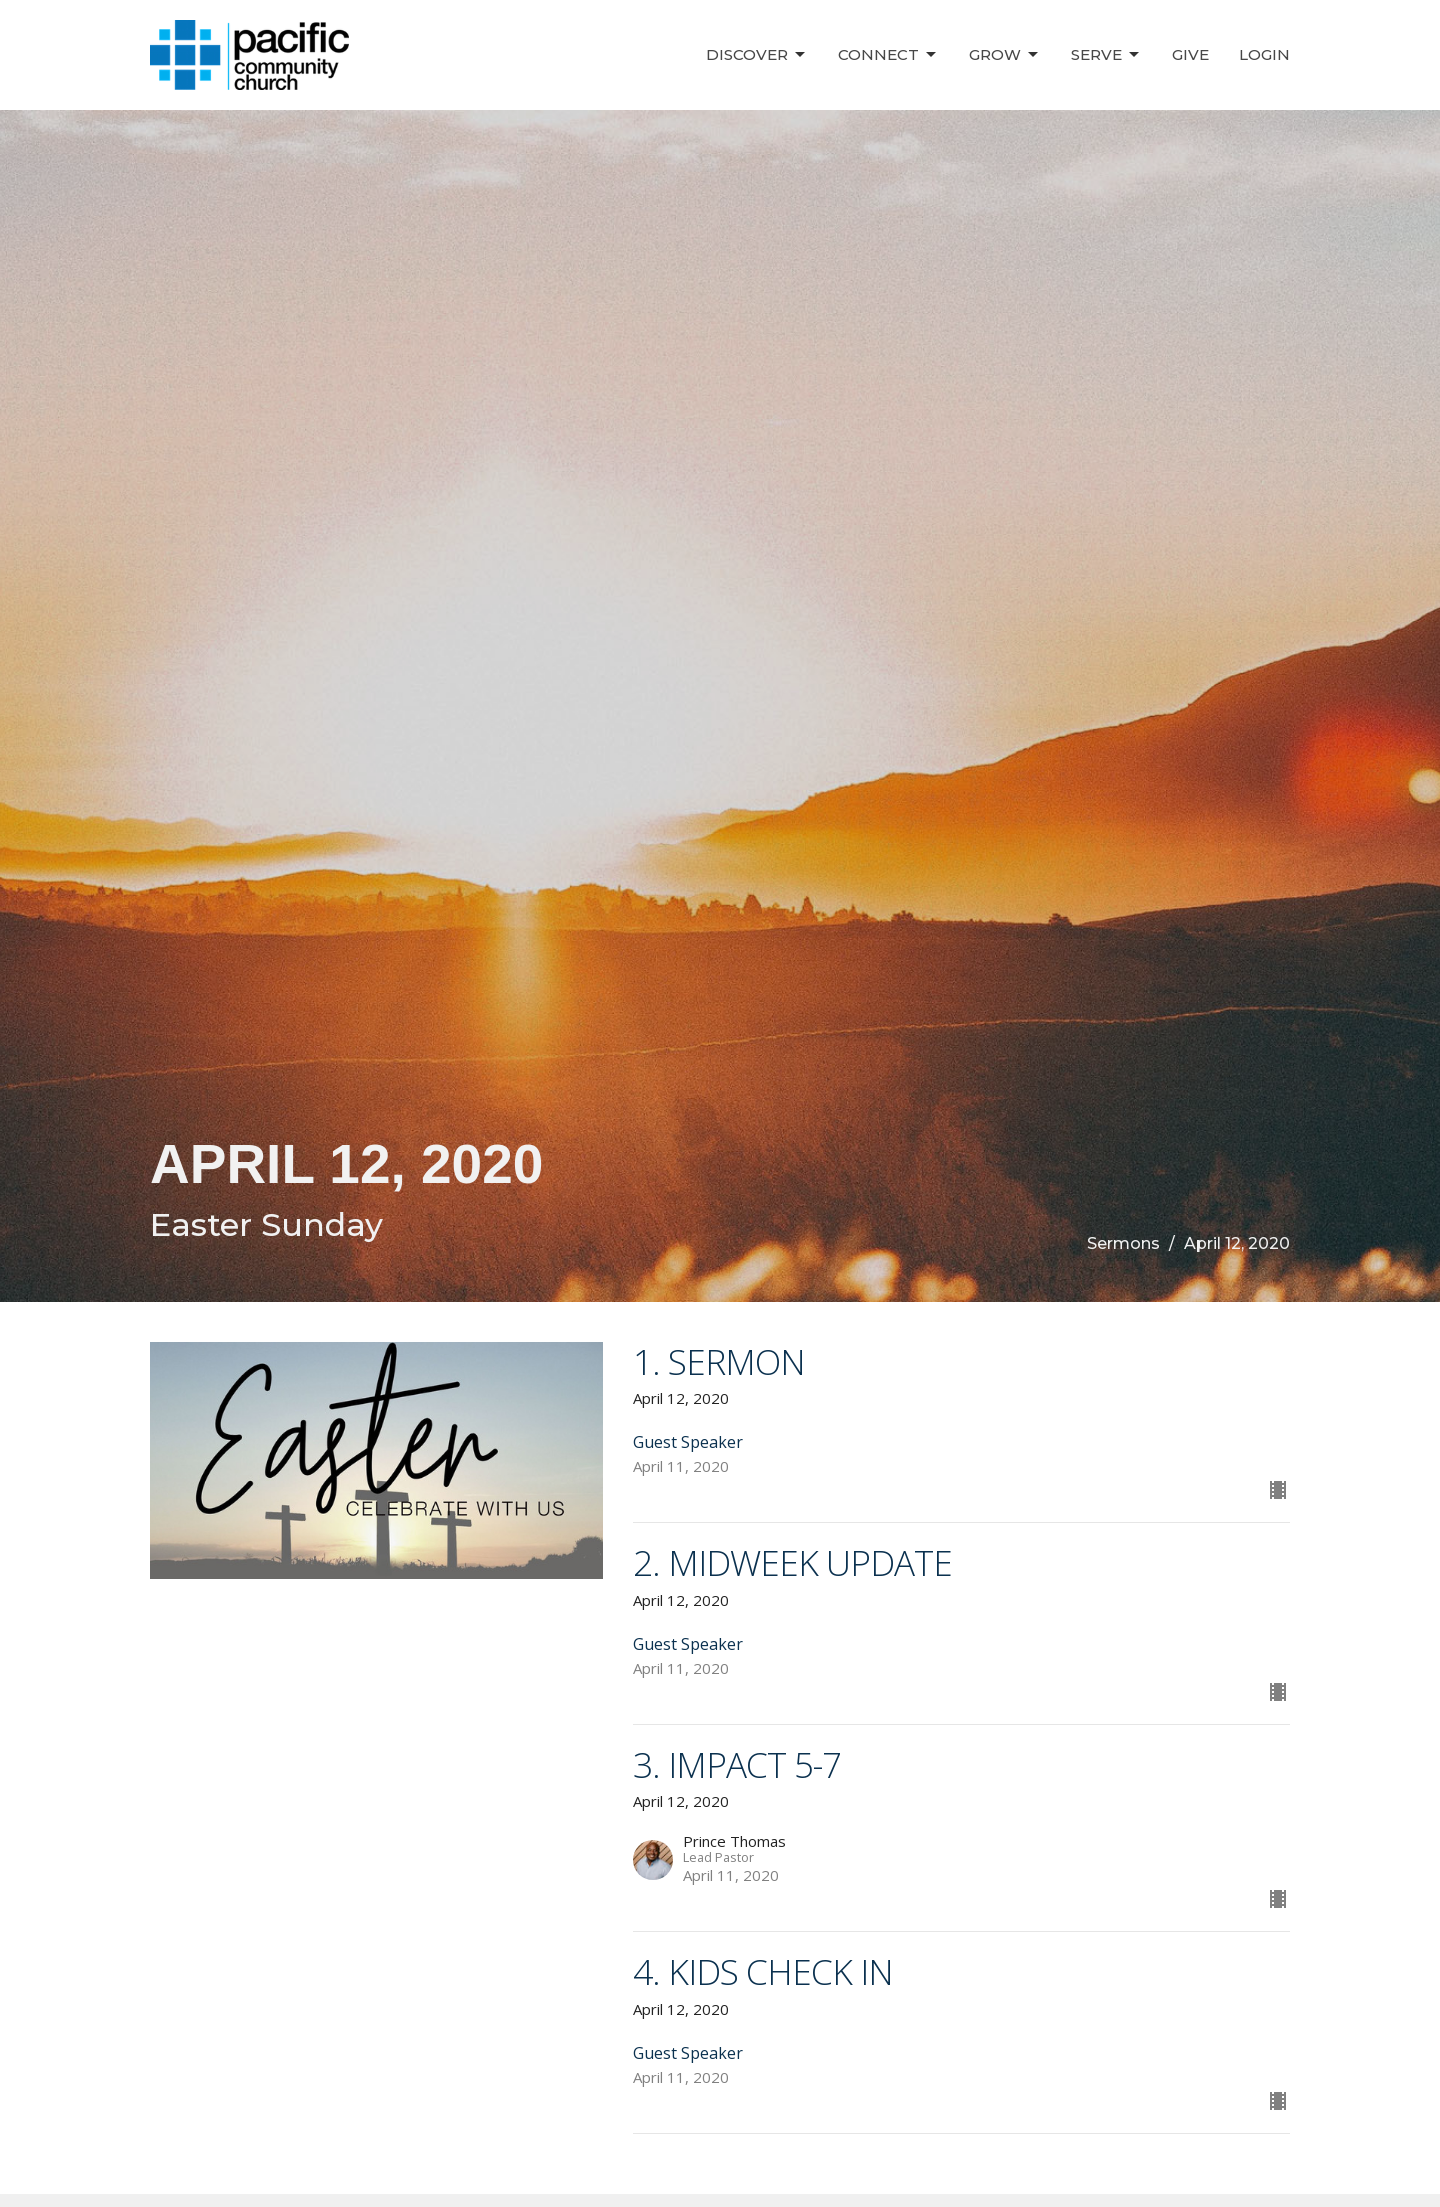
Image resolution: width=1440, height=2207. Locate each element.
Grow (1005, 55)
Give (1190, 54)
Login (1264, 54)
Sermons (1123, 1243)
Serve (1106, 55)
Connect (888, 55)
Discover (757, 55)
